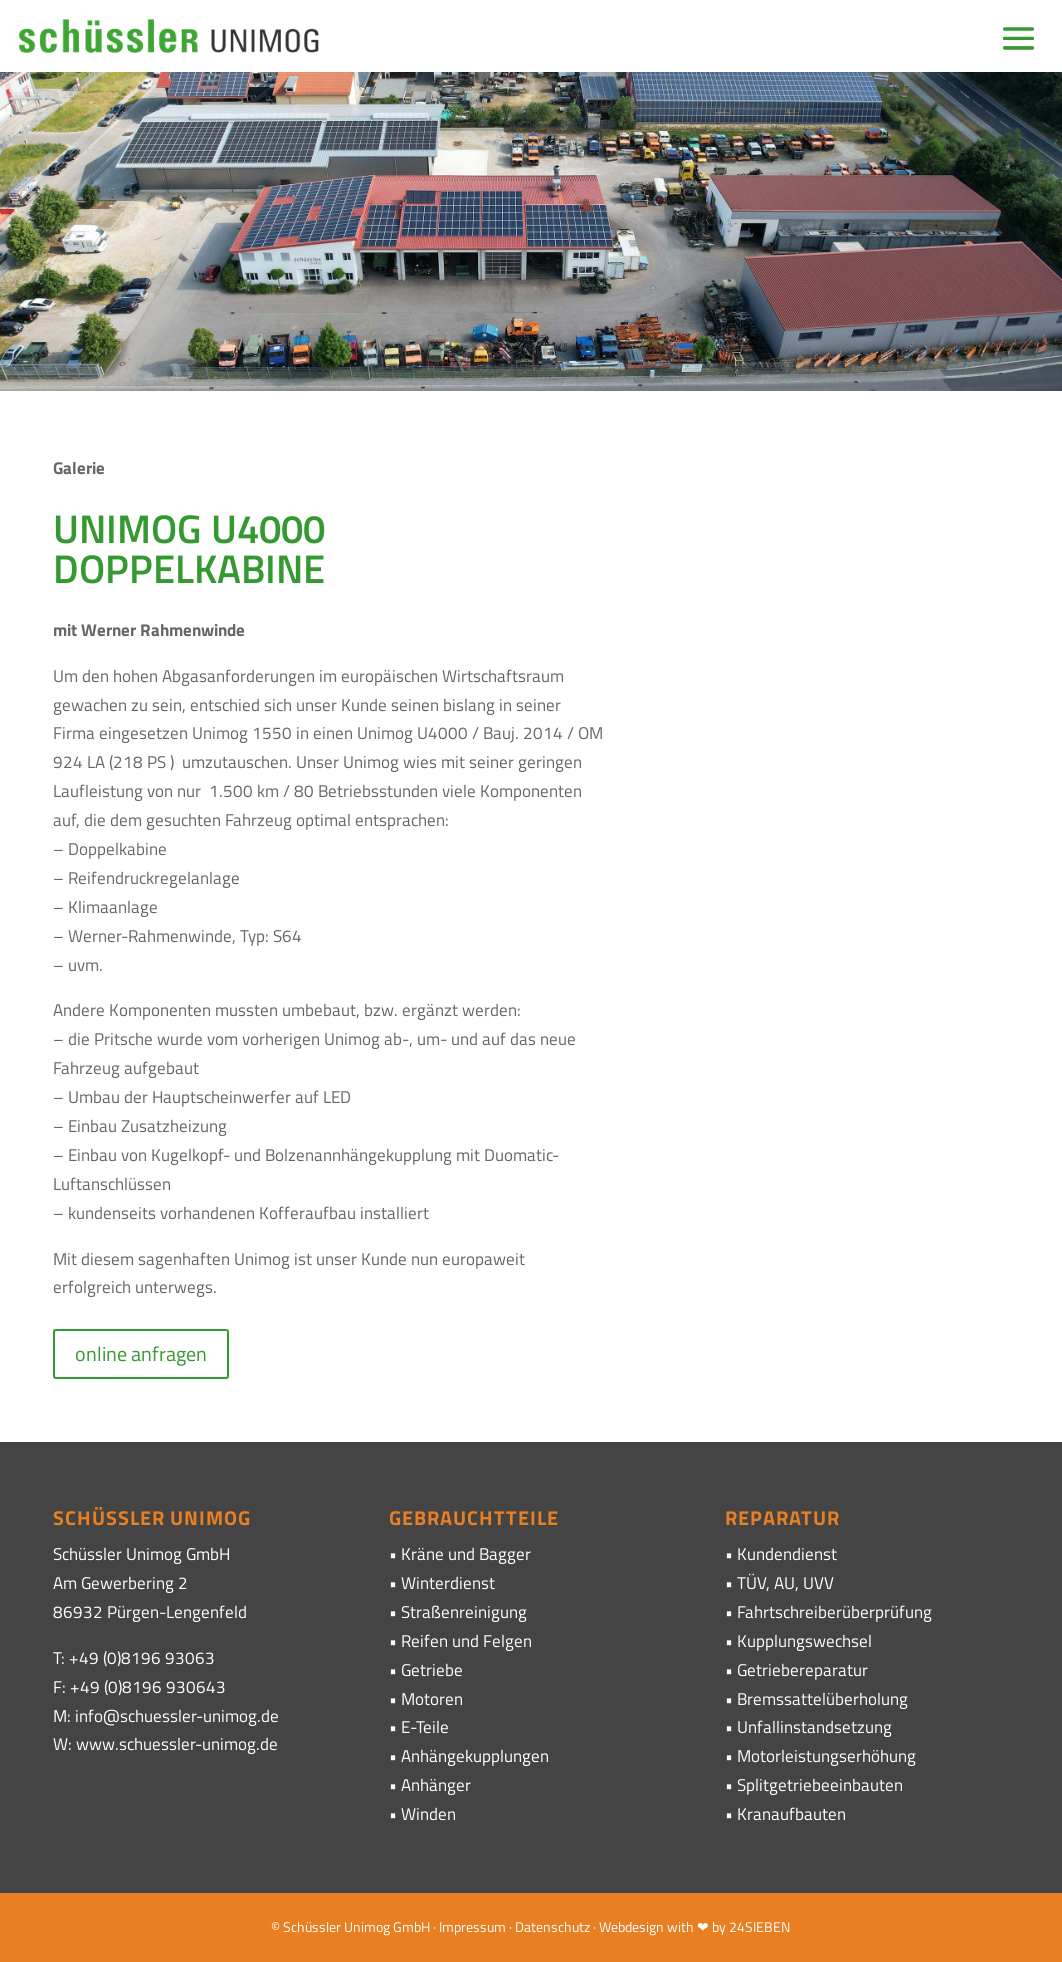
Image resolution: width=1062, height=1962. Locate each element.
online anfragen (141, 1353)
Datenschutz (552, 1926)
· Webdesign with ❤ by (659, 1926)
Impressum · (477, 1926)
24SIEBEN (759, 1926)
